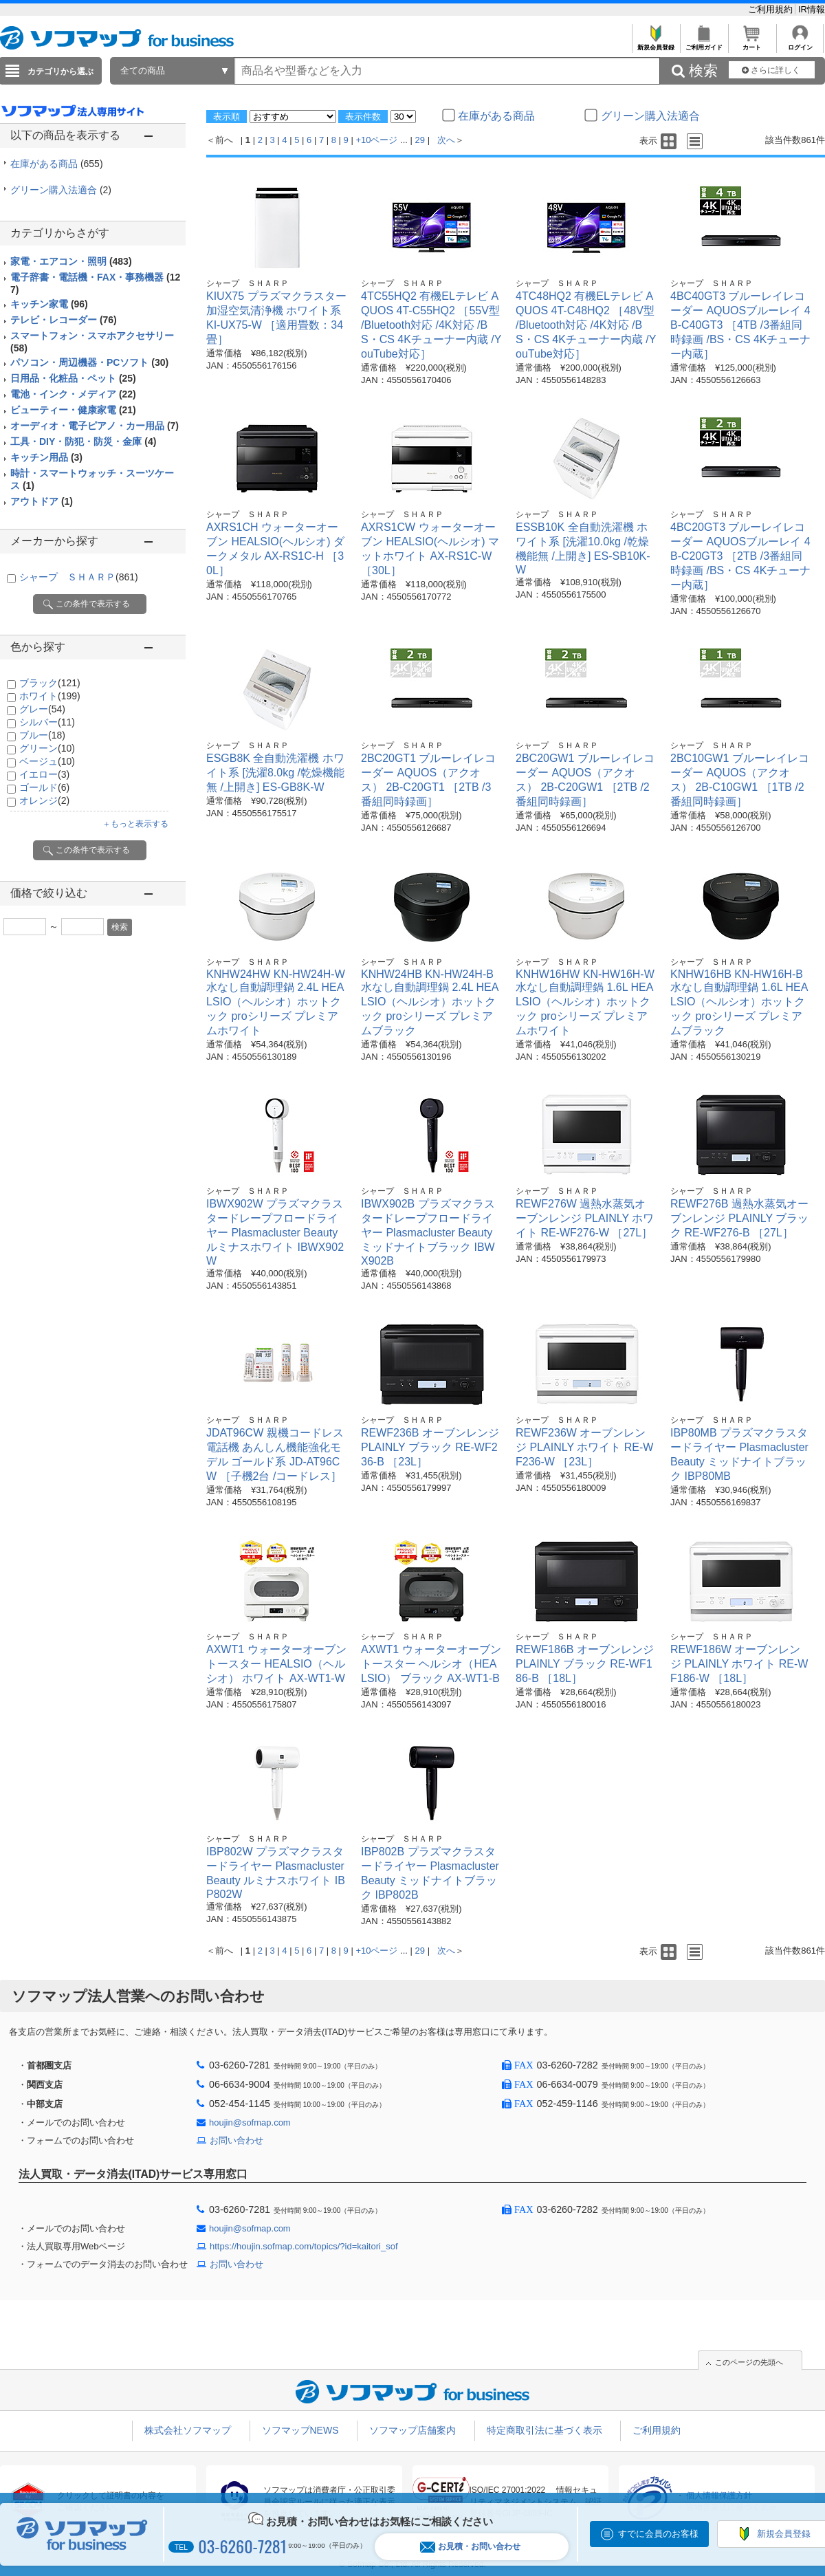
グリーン (47, 748)
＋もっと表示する (135, 824)
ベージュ (47, 761)
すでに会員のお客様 (658, 2534)
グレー (42, 708)
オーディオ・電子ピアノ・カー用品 (94, 425)
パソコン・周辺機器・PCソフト (89, 362)
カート (751, 43)
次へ (446, 140)
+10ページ (376, 140)
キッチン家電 (49, 303)
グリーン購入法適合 (60, 189)
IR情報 (811, 9)
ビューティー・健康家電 (73, 409)
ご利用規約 (771, 9)
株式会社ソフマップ (187, 2430)
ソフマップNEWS (300, 2430)
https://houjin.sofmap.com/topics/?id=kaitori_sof (304, 2246)
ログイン (800, 43)
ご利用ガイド (703, 43)
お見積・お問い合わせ (470, 2547)
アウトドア (41, 501)
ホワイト (49, 695)
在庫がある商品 (56, 163)
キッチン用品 (46, 457)
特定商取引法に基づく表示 (544, 2430)
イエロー (44, 774)
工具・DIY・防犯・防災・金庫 (83, 441)
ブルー (42, 735)
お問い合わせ (236, 2140)
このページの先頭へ (749, 2362)
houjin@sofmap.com (250, 2122)
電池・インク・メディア (73, 394)
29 (420, 140)
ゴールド (44, 787)
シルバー (47, 722)
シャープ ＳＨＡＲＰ (78, 576)
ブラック (49, 682)
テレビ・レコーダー (63, 319)
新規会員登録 (655, 43)
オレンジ (44, 800)
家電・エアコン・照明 (71, 261)
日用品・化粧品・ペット (73, 378)
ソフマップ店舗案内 (412, 2430)
